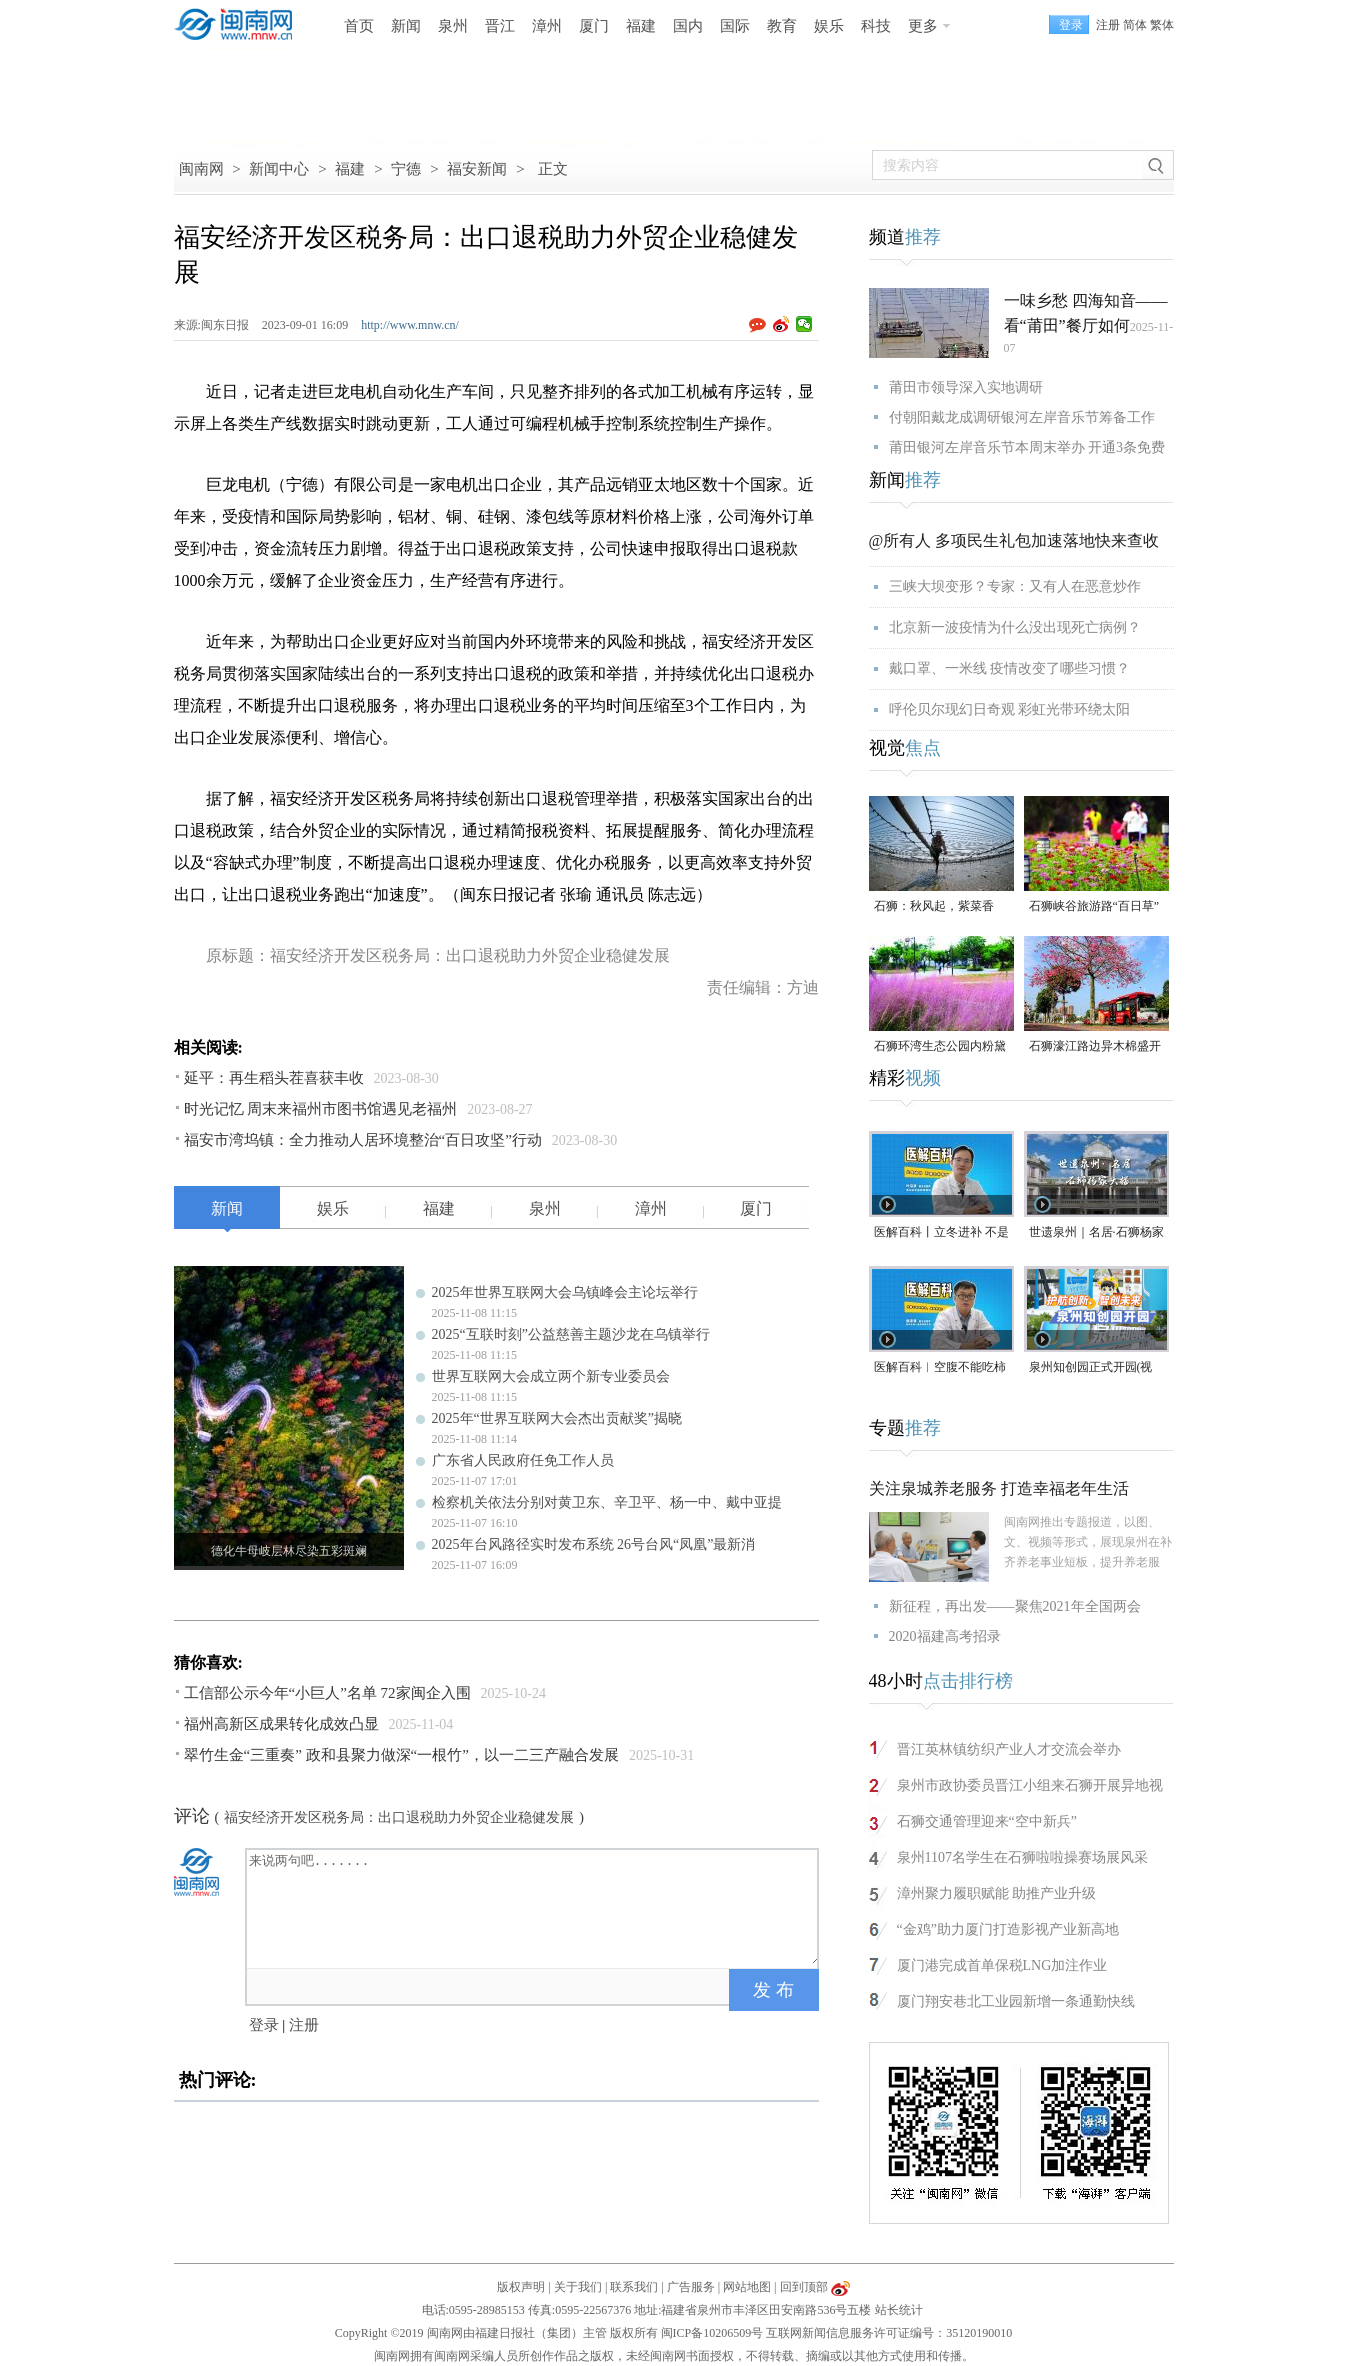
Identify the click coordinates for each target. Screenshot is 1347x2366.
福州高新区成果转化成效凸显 (281, 1724)
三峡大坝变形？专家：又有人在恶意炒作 (1015, 586)
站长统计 (899, 2310)
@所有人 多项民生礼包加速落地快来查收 (1014, 540)
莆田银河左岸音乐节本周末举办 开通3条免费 (1027, 447)
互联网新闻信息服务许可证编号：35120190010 (889, 2333)
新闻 (406, 26)
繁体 (1162, 25)
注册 (1108, 25)
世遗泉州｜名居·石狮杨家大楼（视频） (1096, 1233)
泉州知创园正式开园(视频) (1091, 1368)
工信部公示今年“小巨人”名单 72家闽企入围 (327, 1693)
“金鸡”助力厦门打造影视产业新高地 (1008, 1929)
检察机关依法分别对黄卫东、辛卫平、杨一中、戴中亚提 (607, 1502)
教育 (782, 26)
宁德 (406, 169)
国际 (735, 26)
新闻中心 (279, 169)
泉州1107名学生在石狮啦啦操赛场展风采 (1022, 1857)
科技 (876, 26)
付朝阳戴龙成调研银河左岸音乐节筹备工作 (1022, 417)
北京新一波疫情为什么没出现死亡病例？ (1015, 627)
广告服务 (691, 2287)
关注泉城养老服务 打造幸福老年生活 (999, 1488)
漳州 (547, 26)
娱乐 (829, 26)
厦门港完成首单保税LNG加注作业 (1002, 1965)
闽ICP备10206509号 (712, 2333)
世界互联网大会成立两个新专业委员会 (551, 1376)
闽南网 (201, 169)
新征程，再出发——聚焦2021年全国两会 (1015, 1606)
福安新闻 (477, 169)
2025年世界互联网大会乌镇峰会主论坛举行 (565, 1292)
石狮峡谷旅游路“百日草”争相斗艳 (1094, 907)
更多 (923, 26)
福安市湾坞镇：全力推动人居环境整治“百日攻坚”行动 (363, 1140)
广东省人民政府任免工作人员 (523, 1460)
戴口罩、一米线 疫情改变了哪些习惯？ (1010, 668)
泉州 (453, 26)
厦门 (594, 26)
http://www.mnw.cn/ (410, 325)
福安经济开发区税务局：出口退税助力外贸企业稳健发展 (399, 1817)
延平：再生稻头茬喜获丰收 (274, 1078)
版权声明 (521, 2287)
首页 (359, 26)
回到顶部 (804, 2287)
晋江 (500, 26)
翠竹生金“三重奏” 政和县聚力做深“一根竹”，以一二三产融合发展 (401, 1755)
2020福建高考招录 (945, 1636)
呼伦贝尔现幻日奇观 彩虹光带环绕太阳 (1010, 709)
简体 (1135, 25)
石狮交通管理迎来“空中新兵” (987, 1821)
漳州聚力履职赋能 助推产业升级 (997, 1893)
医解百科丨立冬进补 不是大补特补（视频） (941, 1233)
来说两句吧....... (534, 1907)
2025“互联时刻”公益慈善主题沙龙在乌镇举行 (571, 1334)
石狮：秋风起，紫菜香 (934, 906)
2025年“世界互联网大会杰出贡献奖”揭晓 (557, 1418)
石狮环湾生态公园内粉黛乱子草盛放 (940, 1047)
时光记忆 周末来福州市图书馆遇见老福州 (321, 1109)
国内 (688, 26)
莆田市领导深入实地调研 (966, 387)
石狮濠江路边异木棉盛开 (1095, 1046)
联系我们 (634, 2287)
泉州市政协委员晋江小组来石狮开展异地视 (1030, 1785)
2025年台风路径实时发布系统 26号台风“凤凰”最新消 (594, 1544)
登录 (264, 2025)
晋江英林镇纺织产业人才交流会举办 (1009, 1749)
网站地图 (747, 2287)
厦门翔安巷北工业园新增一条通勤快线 (1016, 2001)
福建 (641, 26)
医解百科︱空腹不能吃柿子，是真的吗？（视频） (940, 1368)
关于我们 (578, 2287)
